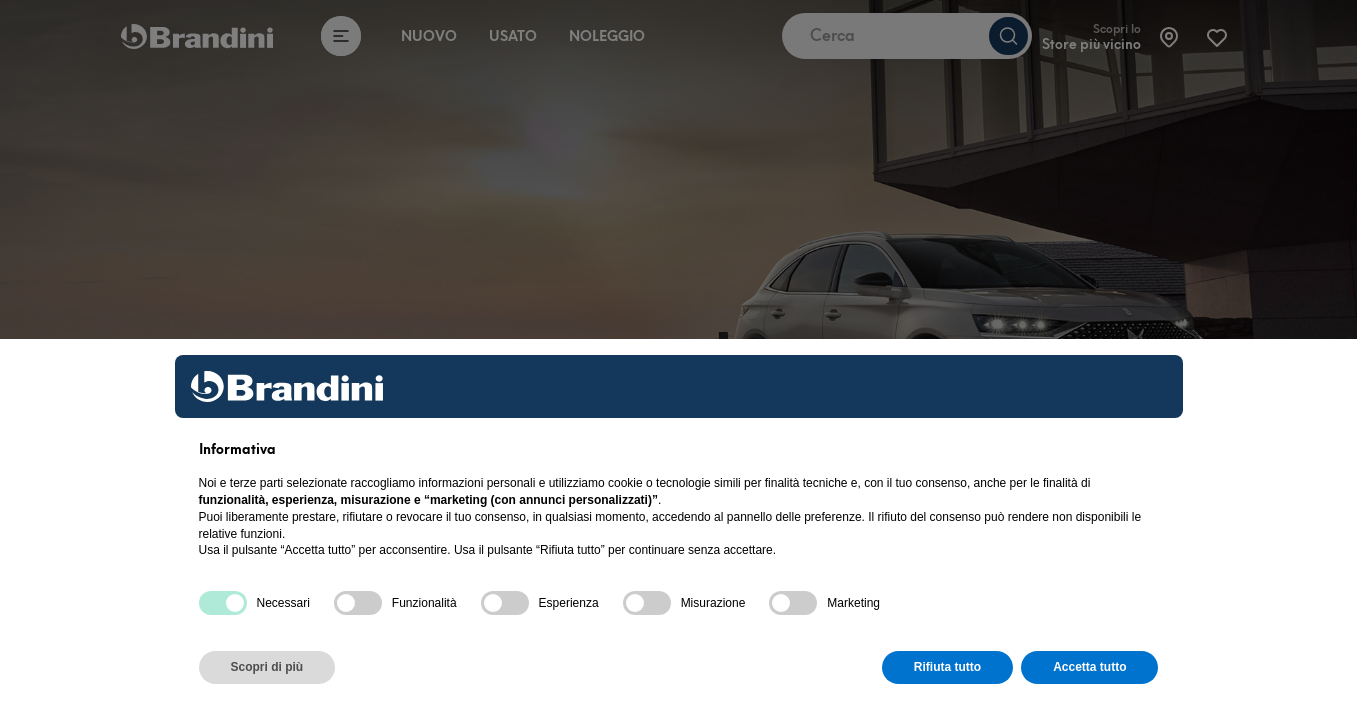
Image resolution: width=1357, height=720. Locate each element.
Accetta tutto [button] (1089, 667)
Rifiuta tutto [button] (947, 667)
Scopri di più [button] (267, 667)
